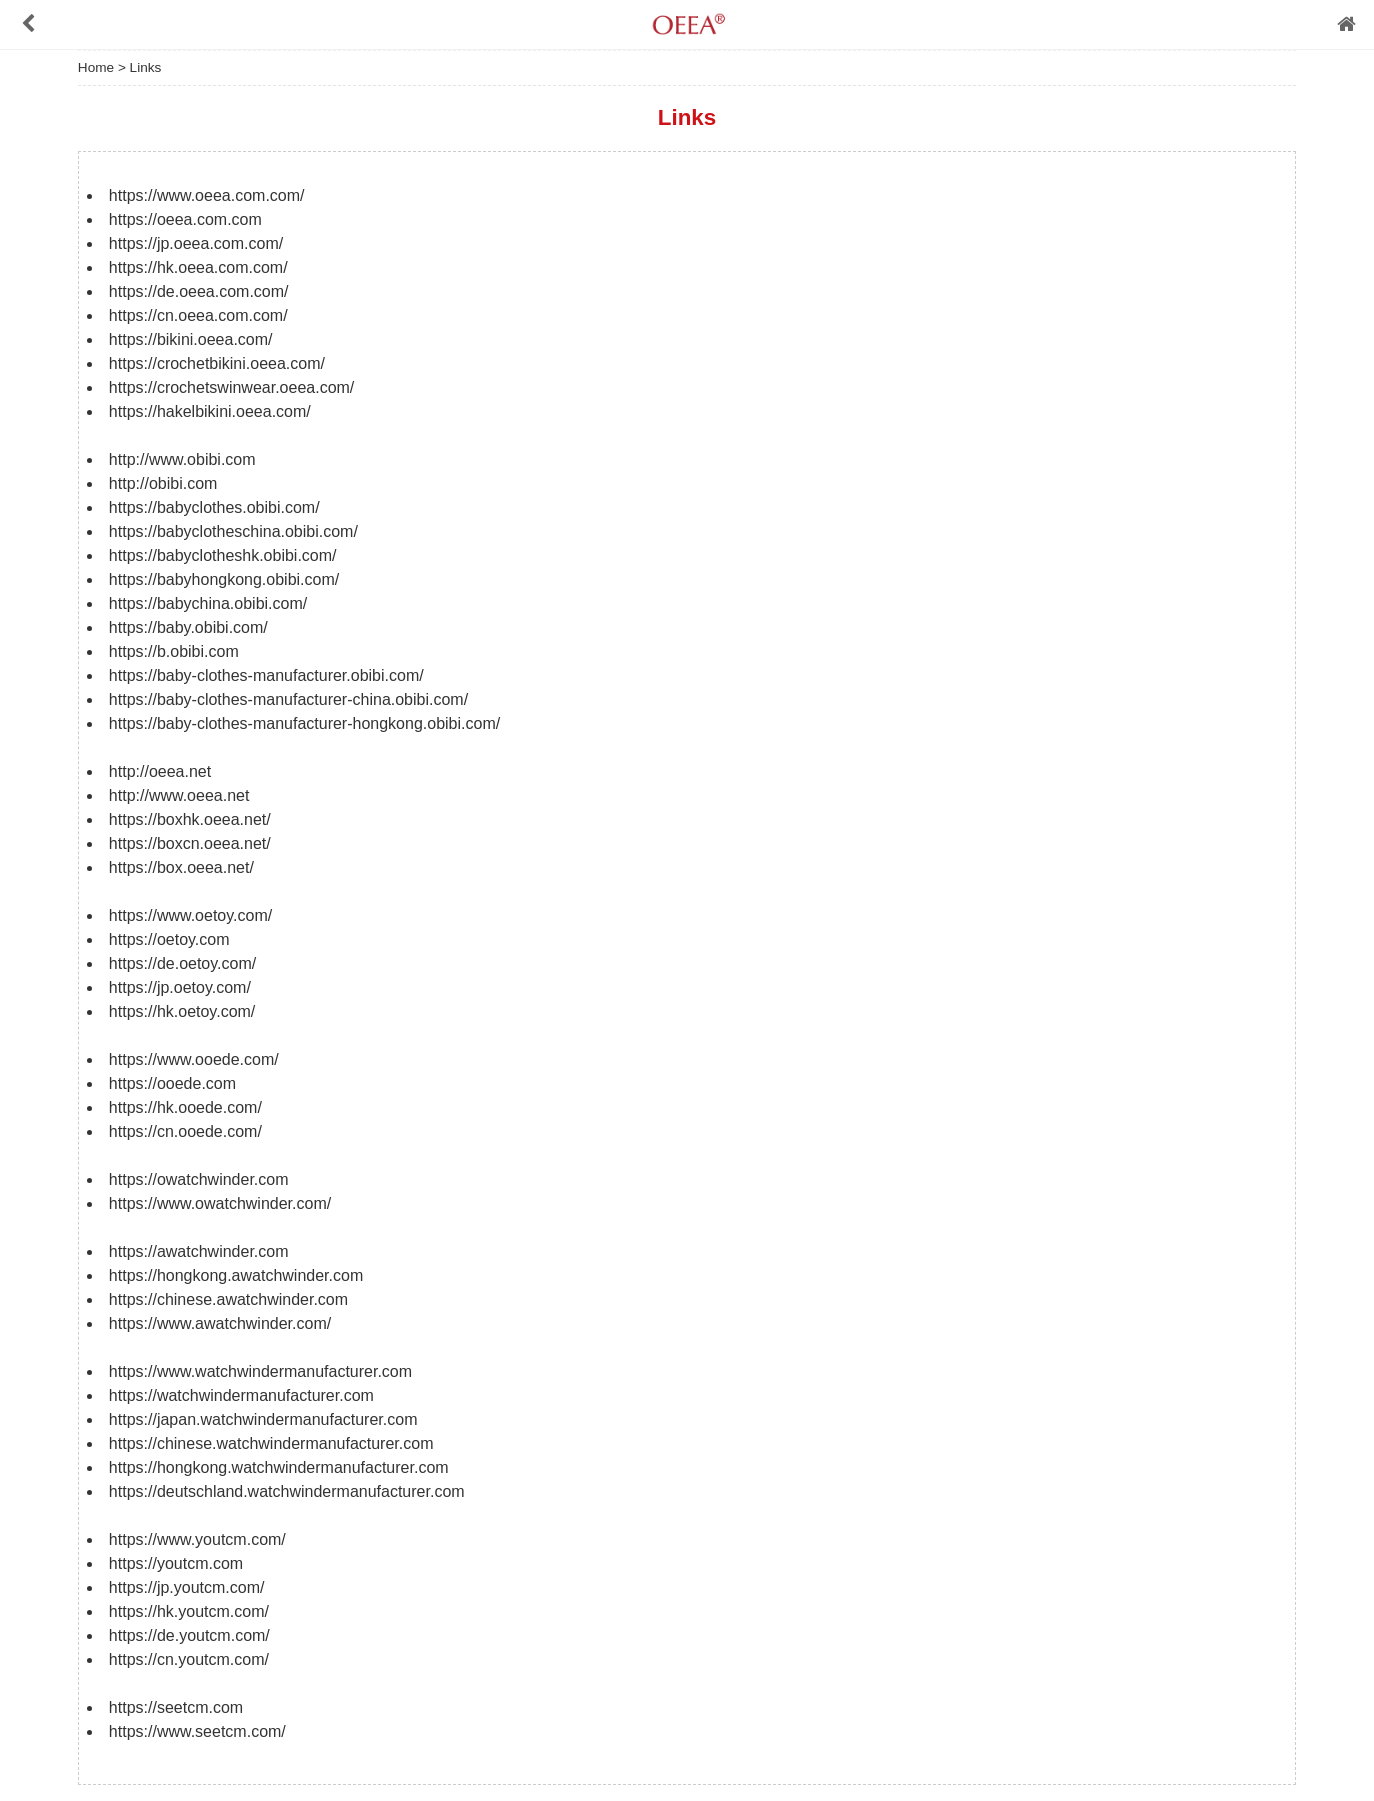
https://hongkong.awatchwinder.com (236, 1275)
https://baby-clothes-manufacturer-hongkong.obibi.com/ (304, 723)
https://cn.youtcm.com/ (189, 1659)
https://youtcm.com (176, 1563)
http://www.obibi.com (182, 459)
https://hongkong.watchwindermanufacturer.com (279, 1467)
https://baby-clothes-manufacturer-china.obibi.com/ (288, 699)
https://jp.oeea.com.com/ (196, 243)
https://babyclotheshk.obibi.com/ (223, 555)
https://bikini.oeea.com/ (191, 339)
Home (96, 67)
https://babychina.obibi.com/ (208, 603)
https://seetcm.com (176, 1707)
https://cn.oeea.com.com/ (198, 315)
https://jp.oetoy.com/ (180, 987)
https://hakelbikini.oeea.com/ (210, 411)
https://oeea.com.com (185, 219)
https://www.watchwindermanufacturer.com (260, 1371)
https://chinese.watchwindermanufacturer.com (271, 1443)
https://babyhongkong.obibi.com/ (224, 579)
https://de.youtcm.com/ (189, 1635)
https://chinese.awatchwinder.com (228, 1299)
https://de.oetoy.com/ (182, 963)
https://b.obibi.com (174, 651)
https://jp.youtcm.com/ (187, 1587)
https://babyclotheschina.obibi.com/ (233, 531)
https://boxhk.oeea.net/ (190, 819)
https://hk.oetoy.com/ (182, 1011)
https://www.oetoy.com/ (190, 915)
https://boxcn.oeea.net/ (190, 843)
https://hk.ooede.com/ (185, 1107)
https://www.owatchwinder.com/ (220, 1203)
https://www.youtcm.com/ (197, 1539)
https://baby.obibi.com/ (188, 627)
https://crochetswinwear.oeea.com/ (231, 387)
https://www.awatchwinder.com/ (220, 1323)
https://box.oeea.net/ (181, 867)
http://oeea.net (160, 771)
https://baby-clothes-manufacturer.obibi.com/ (266, 675)
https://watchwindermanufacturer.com (241, 1395)
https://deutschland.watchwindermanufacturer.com (287, 1491)
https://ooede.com (172, 1083)
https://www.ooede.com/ (194, 1059)
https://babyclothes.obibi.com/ (214, 507)
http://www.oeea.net (179, 795)
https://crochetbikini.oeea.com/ (217, 363)
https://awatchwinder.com (199, 1251)
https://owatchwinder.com (199, 1179)
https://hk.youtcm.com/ (189, 1611)
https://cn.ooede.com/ (185, 1131)
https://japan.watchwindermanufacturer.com (263, 1419)
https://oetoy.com (169, 939)
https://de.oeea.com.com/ (199, 291)
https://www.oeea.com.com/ (207, 195)
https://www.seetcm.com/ (197, 1731)
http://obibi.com (163, 483)
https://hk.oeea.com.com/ (198, 267)
